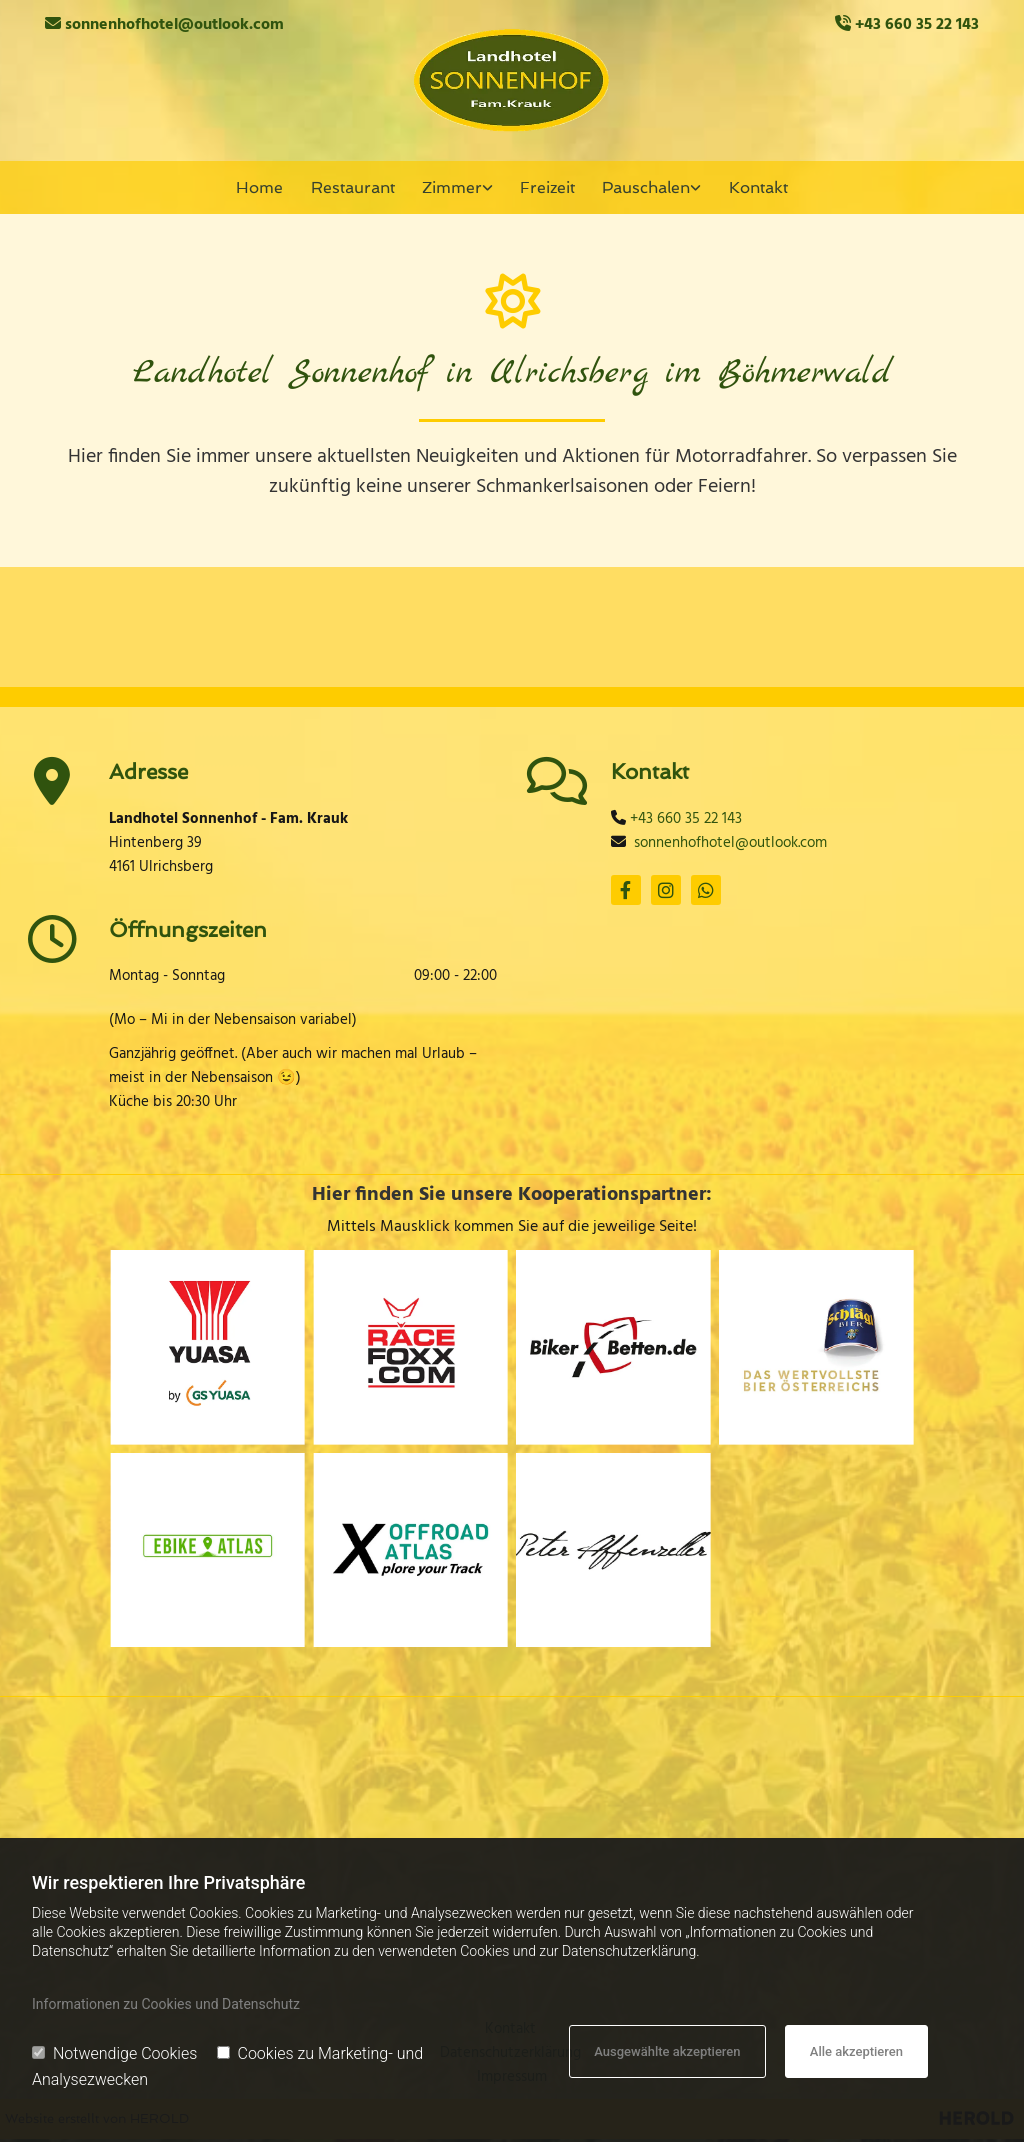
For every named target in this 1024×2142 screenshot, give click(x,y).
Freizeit (546, 188)
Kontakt (755, 188)
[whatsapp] (706, 892)
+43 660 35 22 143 (917, 25)
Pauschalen (644, 188)
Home (263, 188)
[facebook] (626, 892)
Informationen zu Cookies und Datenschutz (166, 2004)
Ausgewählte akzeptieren (667, 2051)
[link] (457, 189)
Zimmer (452, 188)
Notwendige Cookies (114, 2053)
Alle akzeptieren (856, 2051)
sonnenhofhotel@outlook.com (174, 25)
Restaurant (354, 188)
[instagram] (666, 892)
